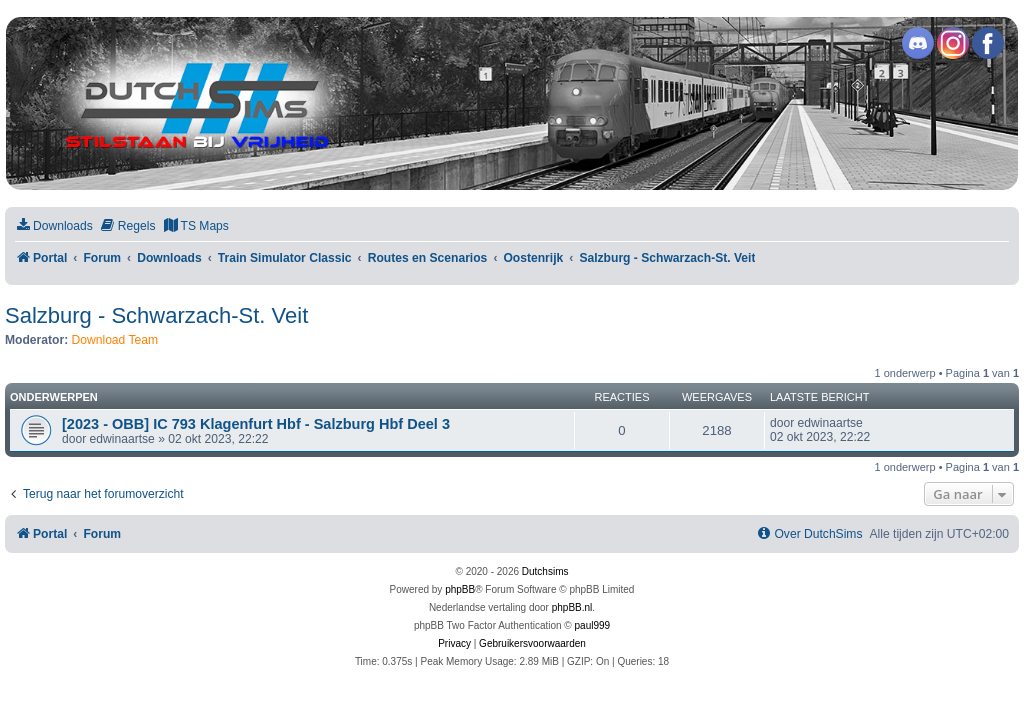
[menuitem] (54, 226)
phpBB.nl (572, 607)
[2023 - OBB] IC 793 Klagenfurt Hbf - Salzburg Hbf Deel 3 (256, 424)
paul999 (593, 625)
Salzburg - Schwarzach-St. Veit (156, 315)
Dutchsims (545, 571)
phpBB (460, 589)
